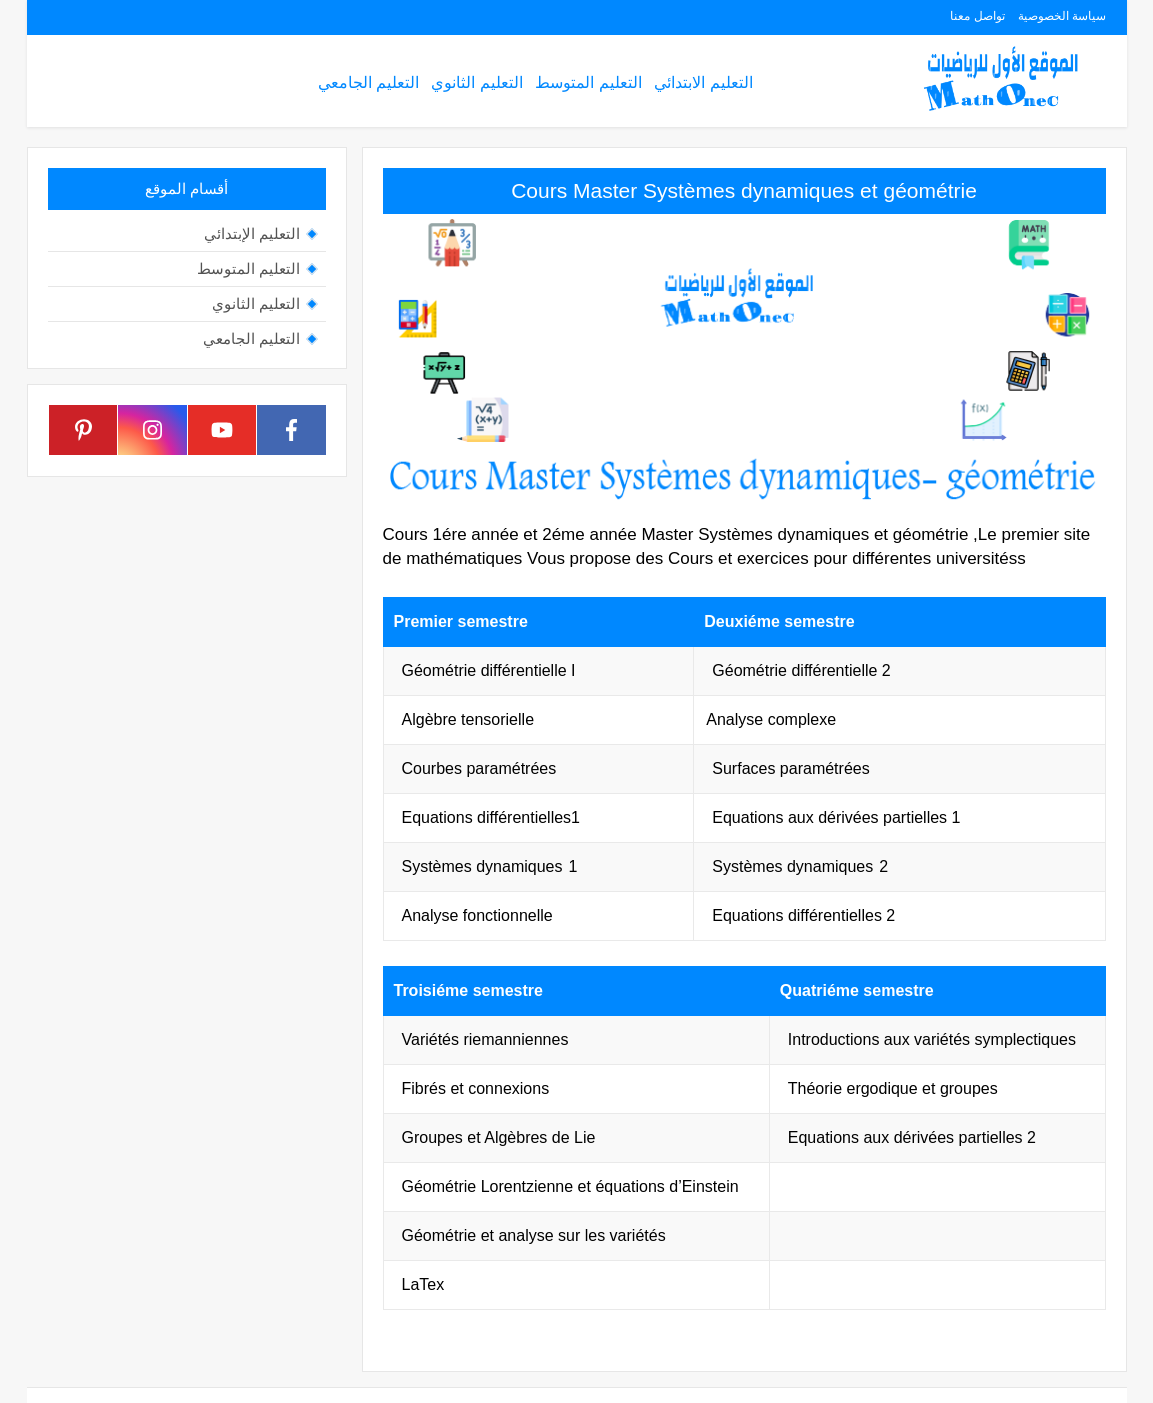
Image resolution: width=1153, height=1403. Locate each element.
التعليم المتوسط (588, 82)
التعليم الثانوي (476, 82)
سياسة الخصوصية (1062, 16)
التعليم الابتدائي (703, 82)
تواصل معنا (977, 16)
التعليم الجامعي (368, 82)
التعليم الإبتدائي (252, 233)
